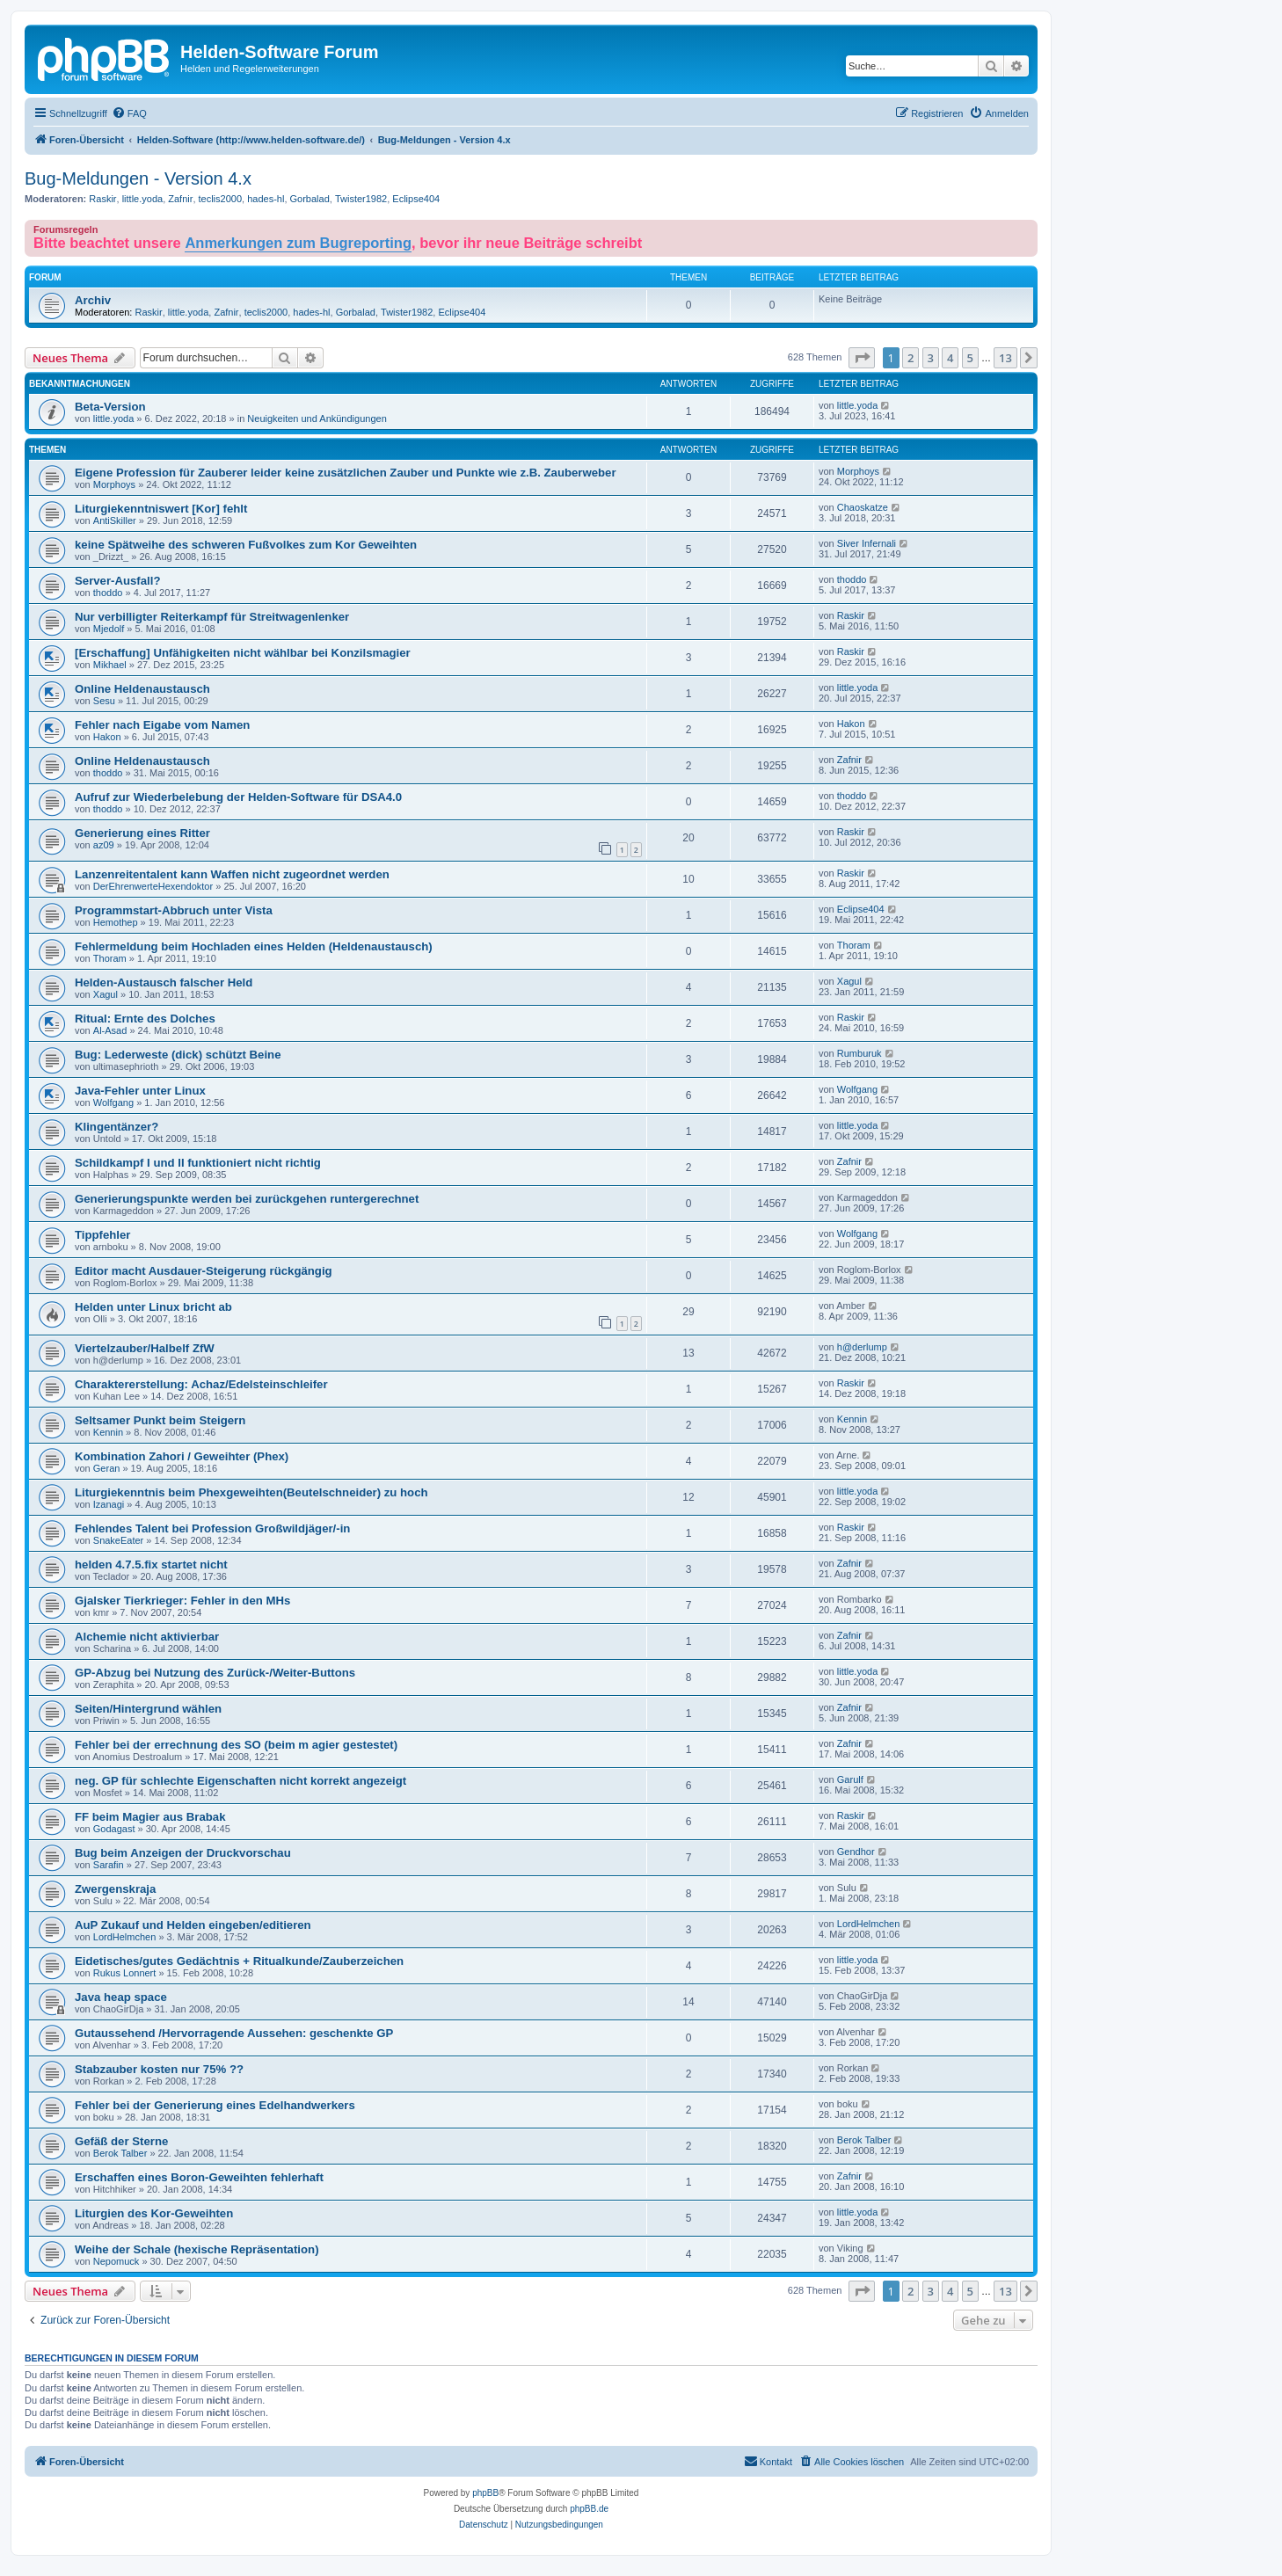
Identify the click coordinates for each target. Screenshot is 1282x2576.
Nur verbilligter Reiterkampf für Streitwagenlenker (212, 616)
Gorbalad (310, 198)
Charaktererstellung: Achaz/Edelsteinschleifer (201, 1384)
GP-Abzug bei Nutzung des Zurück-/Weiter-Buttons (215, 1672)
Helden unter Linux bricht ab (153, 1306)
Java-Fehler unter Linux (140, 1090)
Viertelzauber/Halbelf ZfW (145, 1348)
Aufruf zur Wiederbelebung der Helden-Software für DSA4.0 (238, 797)
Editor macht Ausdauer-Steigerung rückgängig (203, 1270)
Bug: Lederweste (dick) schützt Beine (177, 1054)
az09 (103, 845)
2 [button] (910, 358)
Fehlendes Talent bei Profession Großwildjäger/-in (212, 1528)
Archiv (93, 300)
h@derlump (862, 1347)
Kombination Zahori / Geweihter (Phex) (181, 1456)
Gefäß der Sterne (121, 2141)
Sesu (104, 700)
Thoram (110, 958)
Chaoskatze (862, 507)
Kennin (108, 1432)
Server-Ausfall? (117, 580)
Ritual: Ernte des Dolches (145, 1018)
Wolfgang (113, 1102)
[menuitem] (129, 113)
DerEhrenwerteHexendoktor (153, 886)
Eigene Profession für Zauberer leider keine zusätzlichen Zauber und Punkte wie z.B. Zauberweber (345, 472)
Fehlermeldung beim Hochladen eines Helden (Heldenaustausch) (254, 946)
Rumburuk (859, 1053)
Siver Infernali (866, 543)
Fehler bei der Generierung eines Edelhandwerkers (215, 2105)
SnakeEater (118, 1540)
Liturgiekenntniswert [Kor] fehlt (161, 508)
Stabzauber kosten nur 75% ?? (159, 2069)
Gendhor (856, 1851)
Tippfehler (103, 1234)
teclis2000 (221, 198)
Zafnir (180, 198)
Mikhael (110, 664)
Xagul (105, 994)
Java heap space (121, 1997)
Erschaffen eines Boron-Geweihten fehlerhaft (199, 2177)
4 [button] (950, 358)
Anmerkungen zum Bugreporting (298, 243)
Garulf (850, 1779)
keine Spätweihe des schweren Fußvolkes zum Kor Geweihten (246, 544)
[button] (862, 357)
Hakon (107, 736)
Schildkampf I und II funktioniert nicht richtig (198, 1162)
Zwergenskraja (115, 1889)
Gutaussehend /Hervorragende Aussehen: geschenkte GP (234, 2033)
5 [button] (970, 358)
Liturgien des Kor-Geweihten (154, 2213)
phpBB (485, 2493)
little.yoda (142, 198)
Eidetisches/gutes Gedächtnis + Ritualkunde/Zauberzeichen (239, 1961)
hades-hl (265, 198)
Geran (106, 1468)
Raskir (102, 198)
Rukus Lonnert (125, 1973)
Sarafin (108, 1864)
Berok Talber (120, 2153)
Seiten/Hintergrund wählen (148, 1708)
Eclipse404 (416, 198)
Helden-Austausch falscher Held (163, 982)
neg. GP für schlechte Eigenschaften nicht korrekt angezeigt (240, 1780)
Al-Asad (110, 1030)
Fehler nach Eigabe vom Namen (162, 724)
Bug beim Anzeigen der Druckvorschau (183, 1852)
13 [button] (1005, 358)
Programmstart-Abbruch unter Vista (174, 910)
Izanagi (108, 1504)
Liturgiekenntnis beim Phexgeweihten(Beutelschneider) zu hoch (251, 1492)
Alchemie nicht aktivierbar (147, 1636)
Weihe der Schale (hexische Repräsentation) (197, 2249)
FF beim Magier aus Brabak (150, 1816)
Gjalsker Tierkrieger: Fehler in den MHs (182, 1600)
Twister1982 (361, 198)
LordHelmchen (125, 1937)
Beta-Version (110, 406)
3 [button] (931, 358)
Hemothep (115, 922)
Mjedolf (108, 628)
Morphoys (114, 484)
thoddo (108, 592)
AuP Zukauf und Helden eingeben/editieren (193, 1925)
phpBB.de (589, 2509)
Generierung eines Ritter (142, 833)
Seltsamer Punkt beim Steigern (160, 1420)
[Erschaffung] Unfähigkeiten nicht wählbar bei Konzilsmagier (243, 652)
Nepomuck (116, 2261)
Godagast (114, 1828)
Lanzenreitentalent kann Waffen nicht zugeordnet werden (232, 874)
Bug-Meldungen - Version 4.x (138, 178)
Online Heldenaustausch (142, 688)
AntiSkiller (114, 520)
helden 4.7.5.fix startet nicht (151, 1564)
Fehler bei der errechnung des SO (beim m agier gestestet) (236, 1744)
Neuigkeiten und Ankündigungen (316, 418)
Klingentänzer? (116, 1126)
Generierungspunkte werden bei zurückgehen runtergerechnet (247, 1198)
